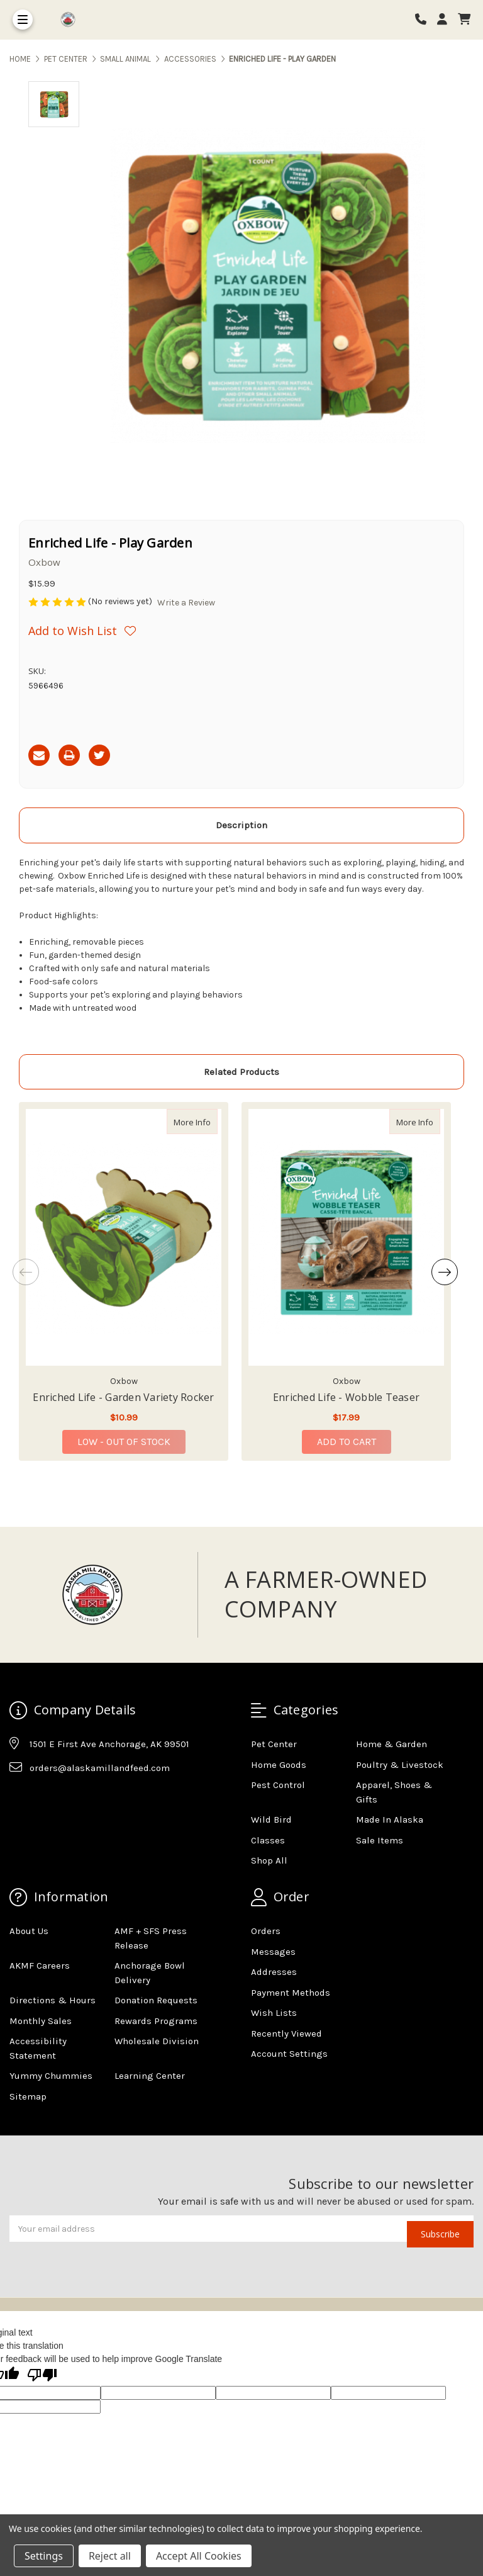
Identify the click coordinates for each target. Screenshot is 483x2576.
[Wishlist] (135, 630)
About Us (28, 1931)
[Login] (446, 19)
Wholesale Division (156, 2041)
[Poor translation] (42, 2376)
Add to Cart (346, 1442)
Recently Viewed (286, 2033)
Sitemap (28, 2096)
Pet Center (274, 1744)
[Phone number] (425, 19)
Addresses (274, 1971)
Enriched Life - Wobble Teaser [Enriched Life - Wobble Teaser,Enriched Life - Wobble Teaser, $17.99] (346, 1397)
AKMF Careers (39, 1965)
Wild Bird (271, 1819)
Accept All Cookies (199, 2556)
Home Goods (278, 1764)
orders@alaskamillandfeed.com (100, 1768)
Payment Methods (290, 1992)
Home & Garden (391, 1744)
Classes (268, 1840)
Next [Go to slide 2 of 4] (444, 1272)
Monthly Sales (40, 2021)
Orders (265, 1931)
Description (241, 825)
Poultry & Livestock (399, 1764)
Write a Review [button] (186, 602)
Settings (44, 2556)
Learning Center (149, 2075)
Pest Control (278, 1785)
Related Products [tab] (241, 1071)
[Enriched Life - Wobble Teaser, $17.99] (346, 1237)
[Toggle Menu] (23, 19)
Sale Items (379, 1840)
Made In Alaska (389, 1819)
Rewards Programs (155, 2021)
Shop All (269, 1860)
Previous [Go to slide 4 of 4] (26, 1272)
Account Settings (289, 2053)
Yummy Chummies (50, 2075)
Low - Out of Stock (123, 1442)
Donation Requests (155, 2000)
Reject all (110, 2556)
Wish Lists (274, 2012)
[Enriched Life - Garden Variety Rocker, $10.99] (123, 1237)
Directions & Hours (52, 2000)
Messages (273, 1951)
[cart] (464, 19)
